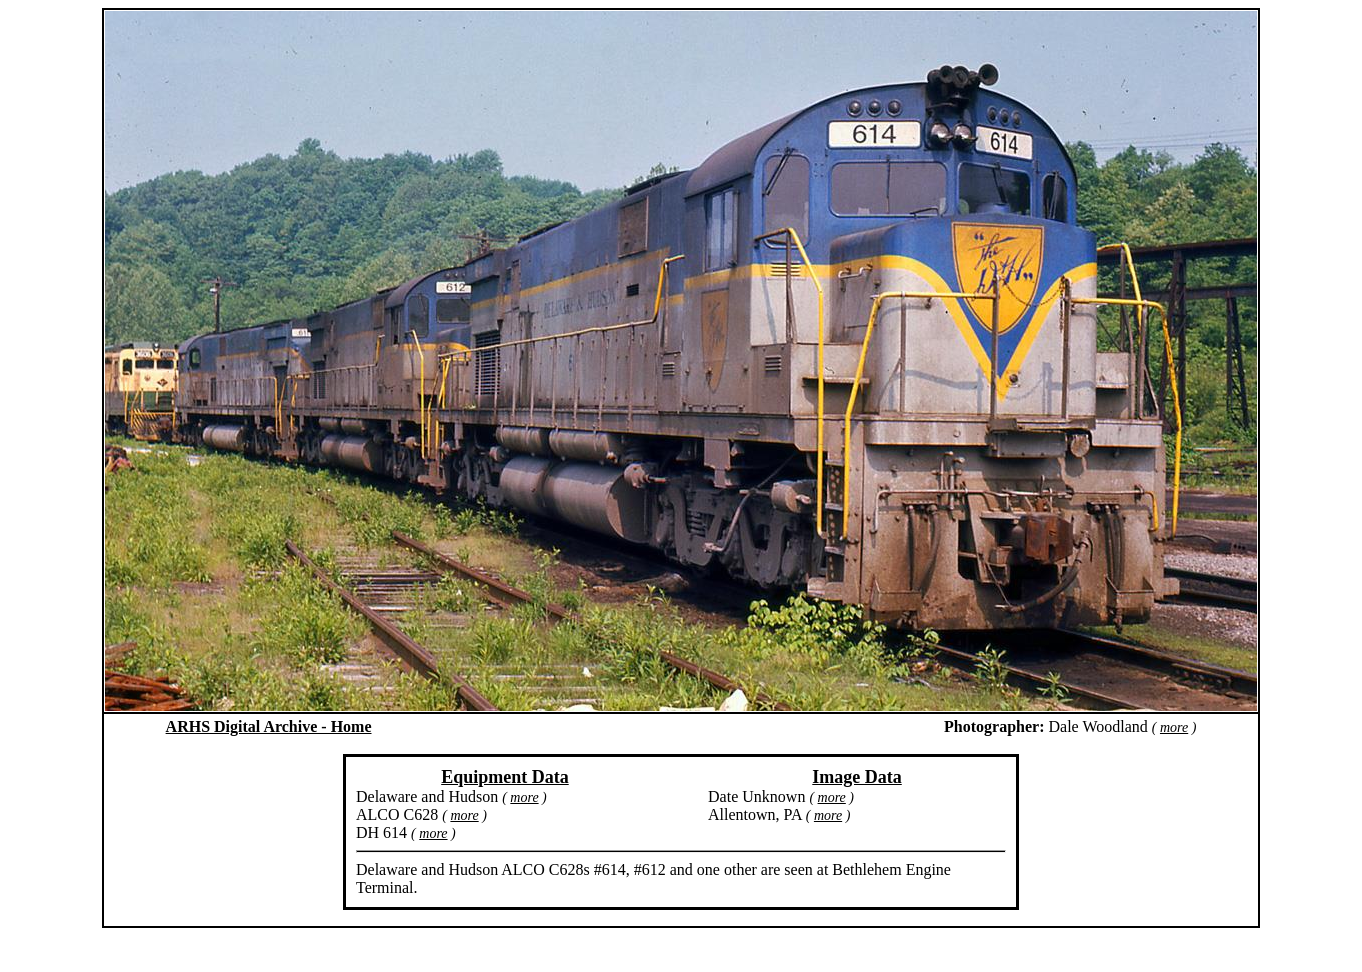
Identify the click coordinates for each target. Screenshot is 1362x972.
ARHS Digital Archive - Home (269, 726)
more (1174, 727)
